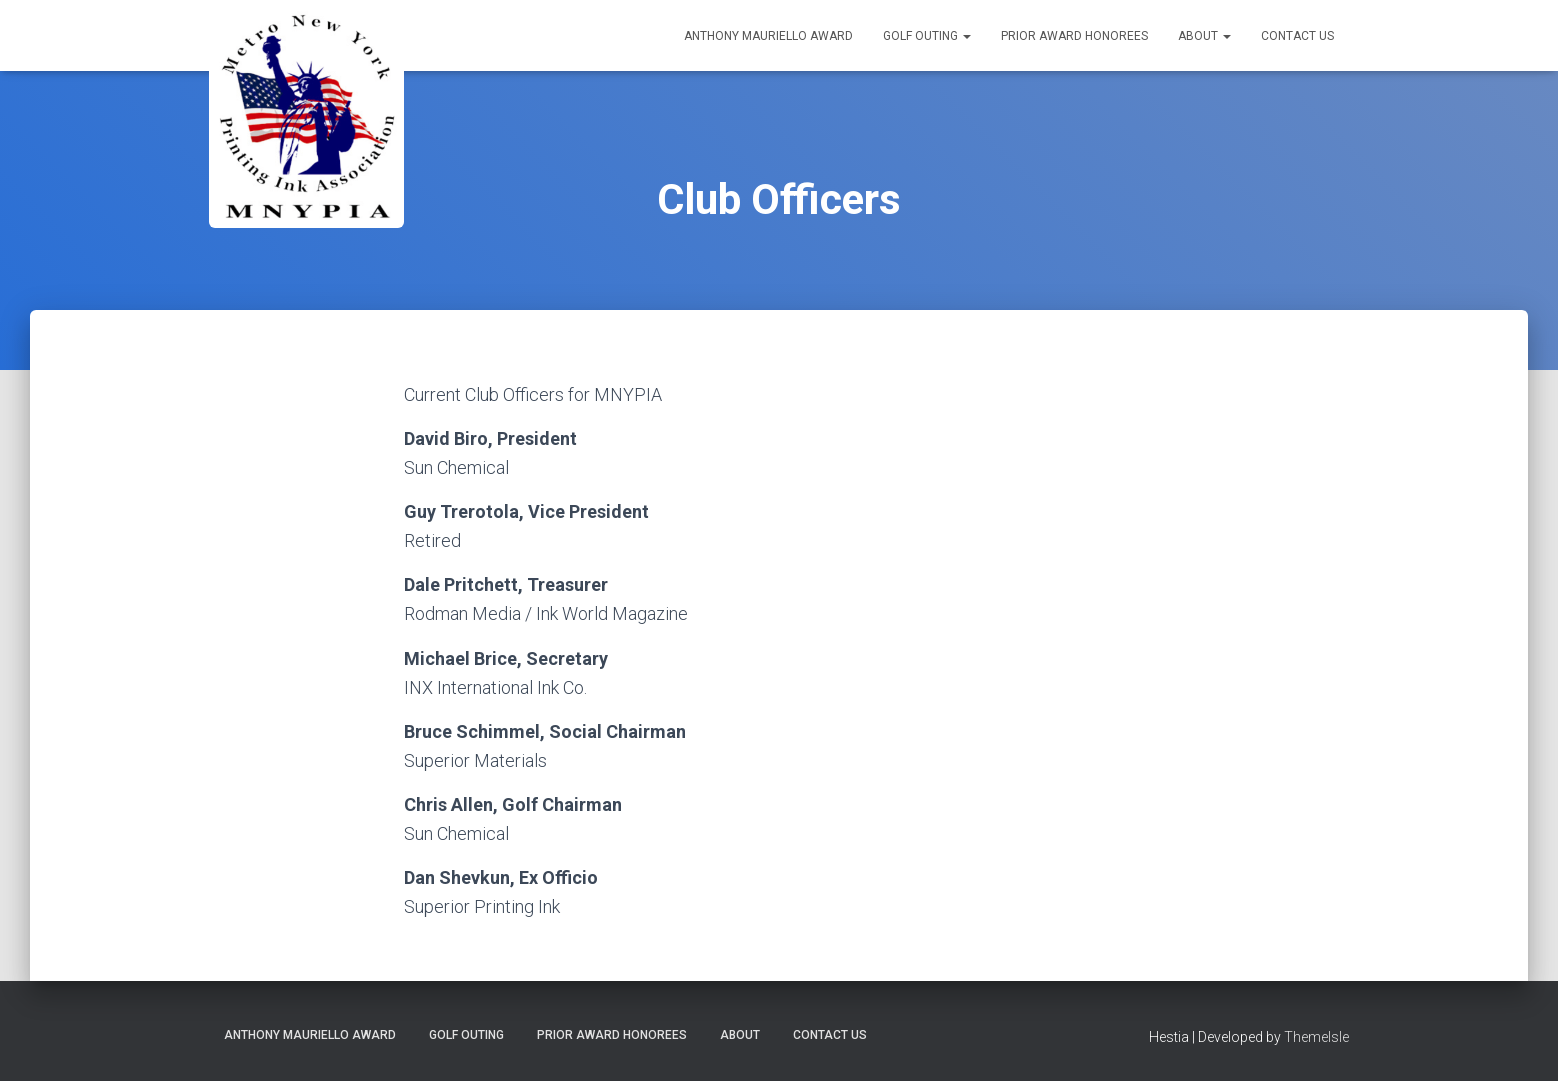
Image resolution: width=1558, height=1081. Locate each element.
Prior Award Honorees (1074, 36)
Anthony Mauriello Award (768, 36)
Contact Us (1297, 36)
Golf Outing (927, 36)
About (1204, 36)
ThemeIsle (1316, 1037)
